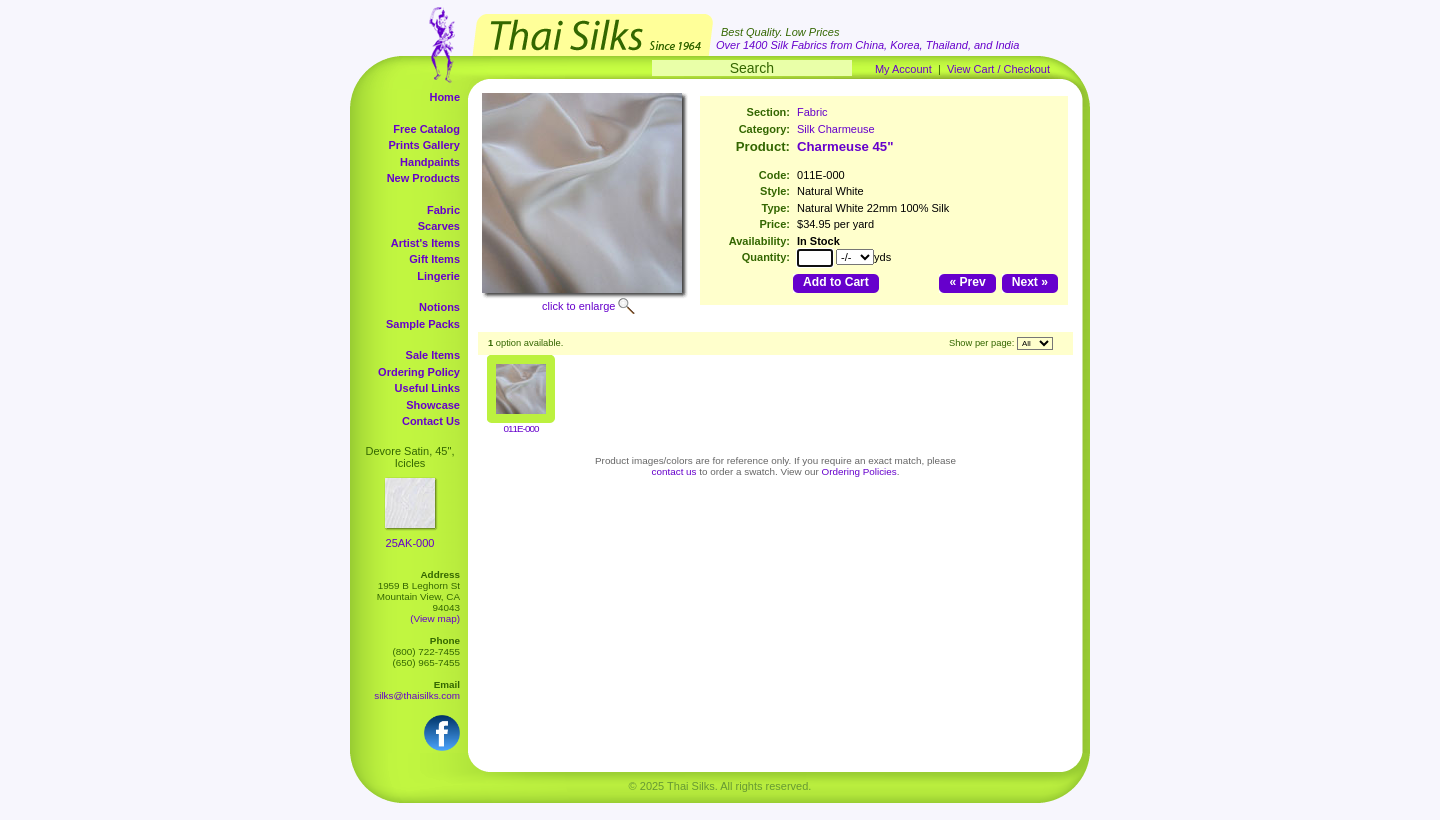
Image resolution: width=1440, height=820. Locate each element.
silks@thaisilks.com (417, 695)
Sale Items (433, 355)
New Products (423, 178)
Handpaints (430, 162)
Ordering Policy (419, 372)
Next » (1030, 282)
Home (444, 97)
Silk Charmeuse (836, 129)
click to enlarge (578, 306)
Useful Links (427, 388)
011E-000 (521, 428)
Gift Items (434, 259)
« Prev (967, 282)
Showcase (433, 405)
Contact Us (431, 421)
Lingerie (438, 276)
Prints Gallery (424, 145)
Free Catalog (426, 129)
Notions (439, 307)
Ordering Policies (859, 471)
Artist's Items (425, 243)
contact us (674, 471)
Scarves (439, 226)
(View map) (435, 618)
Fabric (443, 210)
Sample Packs (423, 324)
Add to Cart (836, 282)
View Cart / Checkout (998, 69)
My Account (903, 69)
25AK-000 (410, 543)
